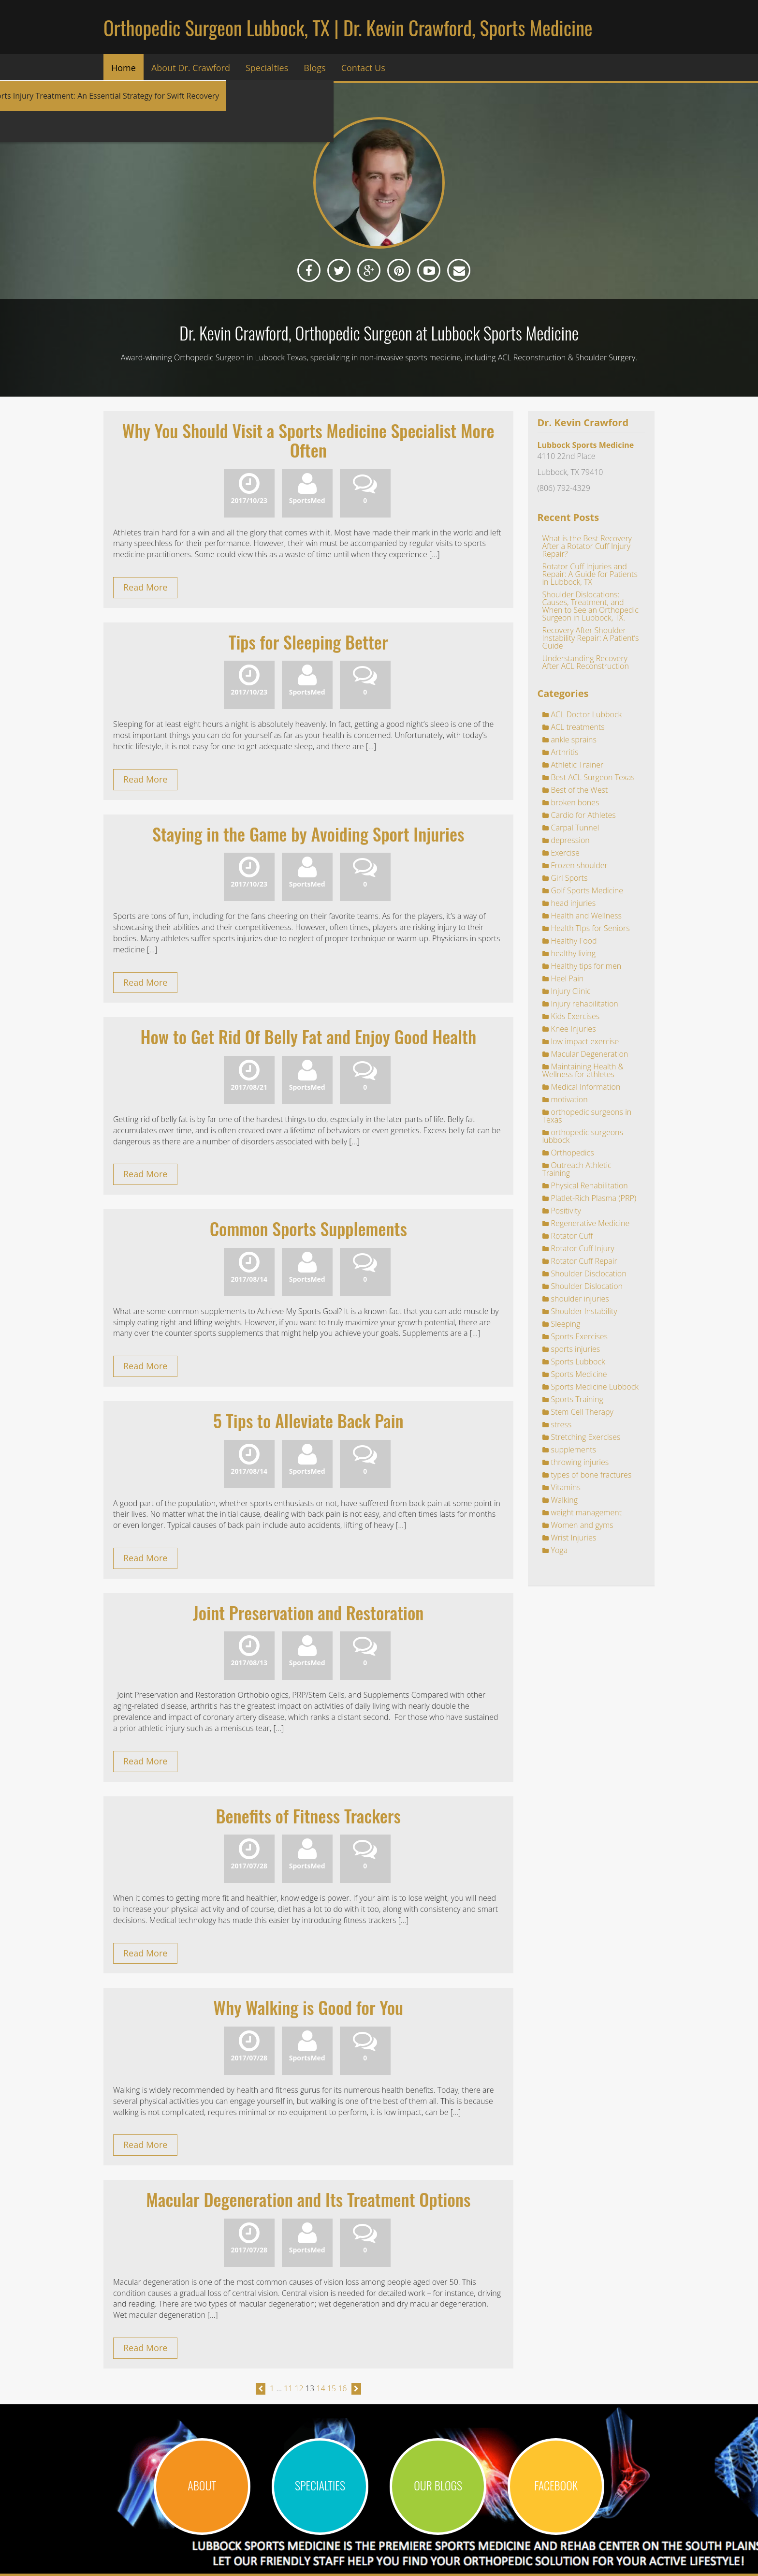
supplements (574, 1449)
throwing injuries (580, 1462)
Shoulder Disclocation (589, 1273)
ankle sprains (574, 739)
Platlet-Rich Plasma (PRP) (594, 1198)
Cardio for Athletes (583, 815)
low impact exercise (585, 1041)
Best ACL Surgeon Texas (593, 777)
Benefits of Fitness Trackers (308, 1815)
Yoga (559, 1550)
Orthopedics (572, 1152)
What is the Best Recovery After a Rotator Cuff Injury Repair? (587, 546)
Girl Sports (569, 878)
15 (331, 2388)
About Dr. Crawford (190, 68)
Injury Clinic (571, 991)
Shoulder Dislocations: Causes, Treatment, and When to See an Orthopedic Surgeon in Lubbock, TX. (590, 606)
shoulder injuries (580, 1298)
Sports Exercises (579, 1336)
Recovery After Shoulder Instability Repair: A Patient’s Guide (590, 638)
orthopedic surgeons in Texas (587, 1116)
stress (561, 1424)
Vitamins (566, 1487)
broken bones (575, 802)
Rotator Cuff (572, 1235)
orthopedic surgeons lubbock (583, 1136)
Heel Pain (567, 978)
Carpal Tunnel (575, 827)
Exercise (565, 852)
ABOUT (202, 2485)
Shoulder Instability (584, 1311)
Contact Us (363, 68)
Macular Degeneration (589, 1054)
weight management (586, 1512)
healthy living (573, 953)
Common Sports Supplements (308, 1228)
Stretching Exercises (586, 1437)
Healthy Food (574, 940)
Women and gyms (582, 1525)
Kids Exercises (575, 1016)
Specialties (267, 68)
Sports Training (577, 1399)
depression (570, 840)
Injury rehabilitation (584, 1003)
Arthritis (565, 752)
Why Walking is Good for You (308, 2007)
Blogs (314, 68)
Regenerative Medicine (590, 1223)
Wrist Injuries (574, 1537)
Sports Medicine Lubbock (595, 1386)
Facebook (556, 2485)
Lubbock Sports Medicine (586, 445)
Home (123, 68)
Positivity (566, 1210)
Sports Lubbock (578, 1361)
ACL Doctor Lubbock (586, 714)
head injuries (573, 903)
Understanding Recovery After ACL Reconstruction (585, 662)
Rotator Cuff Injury (582, 1248)
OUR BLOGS (438, 2485)
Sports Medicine (579, 1374)
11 (288, 2388)
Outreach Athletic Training (577, 1169)
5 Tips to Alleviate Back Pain (308, 1420)
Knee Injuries (573, 1028)
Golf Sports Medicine (587, 890)
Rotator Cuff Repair (584, 1261)
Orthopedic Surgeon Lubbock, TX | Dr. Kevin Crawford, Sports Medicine (348, 27)
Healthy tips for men (586, 966)
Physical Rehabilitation (589, 1185)
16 (342, 2388)
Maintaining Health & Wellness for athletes (583, 1070)
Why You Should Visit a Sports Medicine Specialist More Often (308, 439)
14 (320, 2388)
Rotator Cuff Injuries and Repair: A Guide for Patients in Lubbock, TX (590, 574)
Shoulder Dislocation (587, 1286)
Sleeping (566, 1323)
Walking (564, 1500)
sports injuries (575, 1349)
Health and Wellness (586, 915)
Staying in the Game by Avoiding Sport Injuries (308, 833)
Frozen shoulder (579, 865)
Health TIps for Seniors (590, 928)
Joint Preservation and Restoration (308, 1612)
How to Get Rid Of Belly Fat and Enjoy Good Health (308, 1036)
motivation (569, 1099)
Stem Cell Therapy (582, 1411)
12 (298, 2388)
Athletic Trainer (577, 764)
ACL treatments (578, 727)
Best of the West (579, 790)
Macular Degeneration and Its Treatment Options (308, 2199)
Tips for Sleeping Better (308, 641)
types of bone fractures (591, 1474)
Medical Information (586, 1086)
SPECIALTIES (320, 2485)
